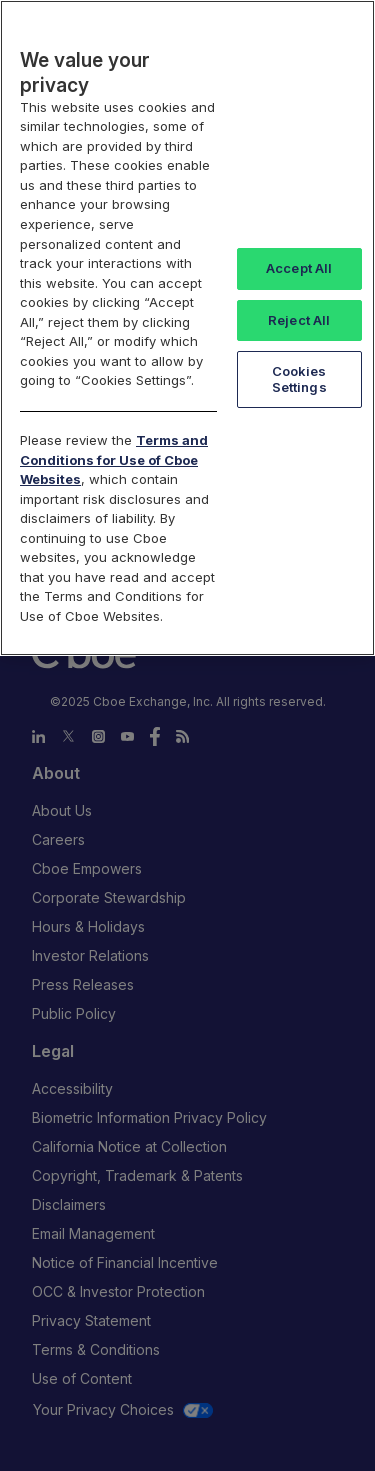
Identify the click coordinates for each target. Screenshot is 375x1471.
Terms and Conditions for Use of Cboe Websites (114, 459)
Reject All (299, 320)
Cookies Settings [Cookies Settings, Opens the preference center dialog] (299, 379)
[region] (187, 328)
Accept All (299, 268)
